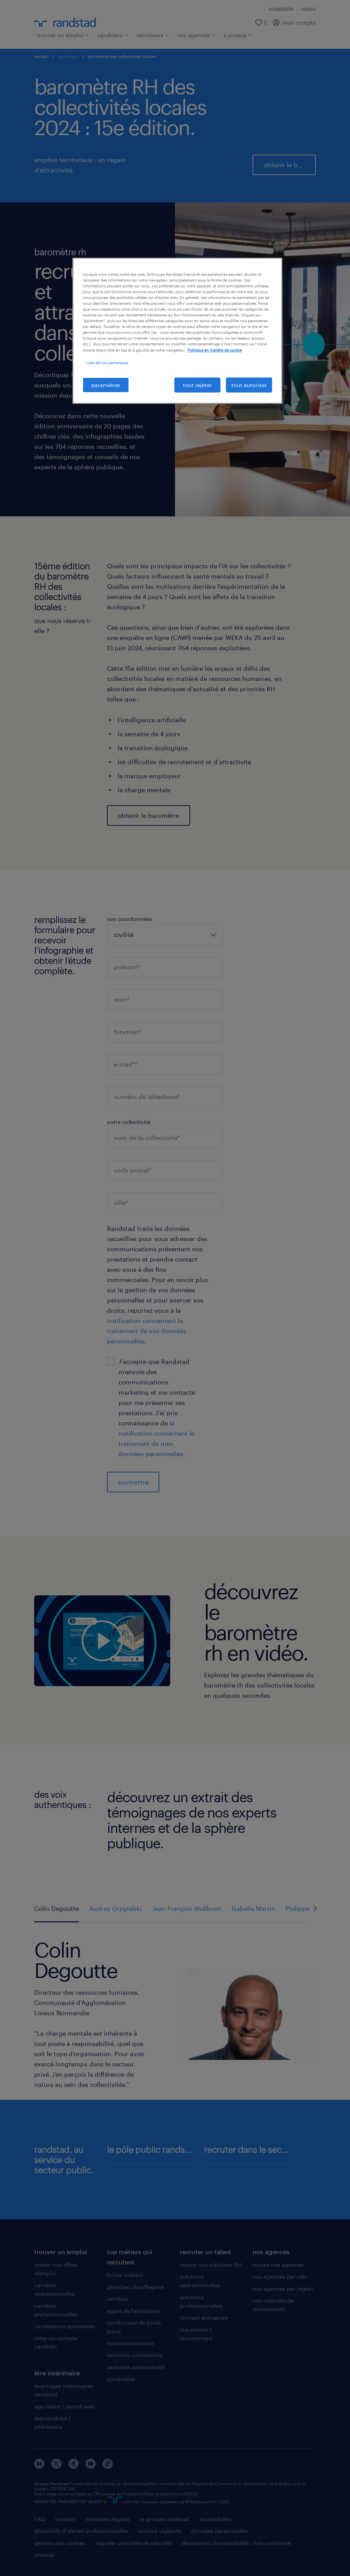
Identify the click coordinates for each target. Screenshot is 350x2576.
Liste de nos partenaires (107, 362)
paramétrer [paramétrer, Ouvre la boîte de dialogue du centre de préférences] (105, 385)
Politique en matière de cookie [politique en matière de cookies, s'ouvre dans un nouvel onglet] (214, 350)
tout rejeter (197, 385)
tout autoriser (249, 385)
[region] (177, 331)
